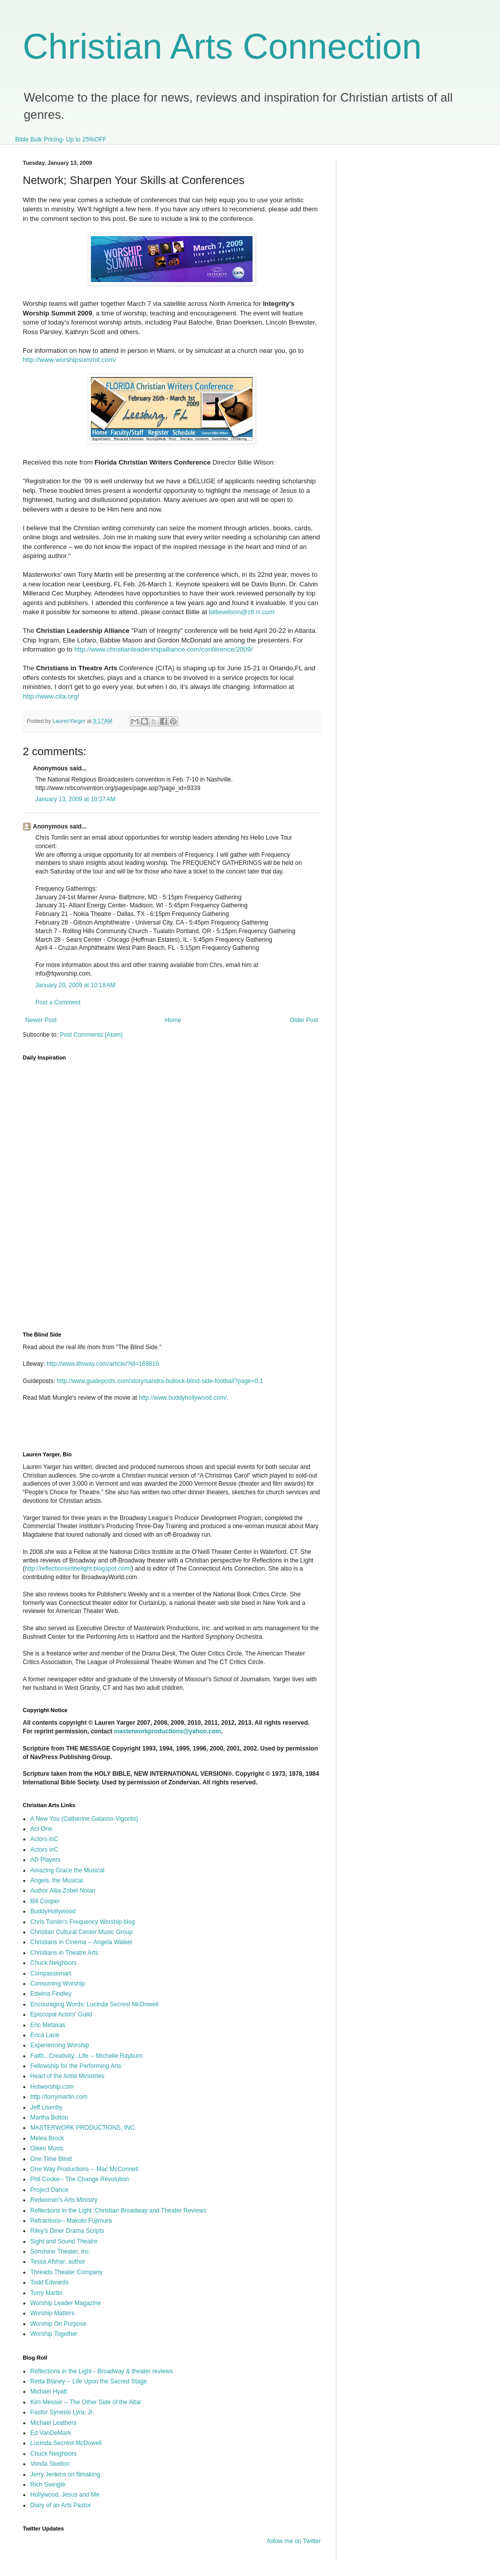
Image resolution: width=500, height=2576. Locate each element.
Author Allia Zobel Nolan (62, 1890)
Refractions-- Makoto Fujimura (71, 2220)
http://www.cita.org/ (51, 696)
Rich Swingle (47, 2484)
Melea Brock (47, 2138)
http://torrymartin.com (58, 2096)
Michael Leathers (53, 2422)
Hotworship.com (52, 2086)
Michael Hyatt (48, 2391)
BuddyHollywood (52, 1911)
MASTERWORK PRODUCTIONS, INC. (83, 2127)
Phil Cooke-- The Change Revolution (79, 2179)
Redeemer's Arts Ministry (63, 2199)
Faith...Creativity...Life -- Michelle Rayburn (86, 2055)
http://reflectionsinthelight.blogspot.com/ (78, 1568)
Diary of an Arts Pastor (60, 2505)
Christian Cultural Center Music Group (81, 1932)
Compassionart (50, 1973)
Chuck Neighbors (53, 1962)
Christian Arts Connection (222, 46)
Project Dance (49, 2189)
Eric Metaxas (47, 2025)
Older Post (303, 1020)
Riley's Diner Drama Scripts (67, 2230)
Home (173, 1020)
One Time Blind (51, 2159)
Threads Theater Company (66, 2272)
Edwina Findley (50, 1993)
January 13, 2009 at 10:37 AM (75, 799)
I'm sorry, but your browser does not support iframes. (180, 1190)
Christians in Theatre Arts (64, 1952)
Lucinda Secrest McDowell (66, 2443)
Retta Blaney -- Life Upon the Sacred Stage (88, 2381)
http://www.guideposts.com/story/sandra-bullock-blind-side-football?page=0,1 (160, 1381)
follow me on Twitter (294, 2541)
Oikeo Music (47, 2148)
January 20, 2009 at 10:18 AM (75, 985)
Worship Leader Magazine (65, 2303)
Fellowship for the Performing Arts (75, 2065)
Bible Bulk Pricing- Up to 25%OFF (61, 139)
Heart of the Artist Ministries (67, 2076)
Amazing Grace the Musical (67, 1870)
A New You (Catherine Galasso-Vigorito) (84, 1818)
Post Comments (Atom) (91, 1034)
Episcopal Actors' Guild (61, 2014)
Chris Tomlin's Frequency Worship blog (82, 1921)
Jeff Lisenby (46, 2107)
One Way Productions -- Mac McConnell (84, 2169)
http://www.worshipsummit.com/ (69, 359)
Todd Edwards (49, 2282)
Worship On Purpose (58, 2323)
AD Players (45, 1859)
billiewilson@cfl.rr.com (242, 612)
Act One (41, 1828)
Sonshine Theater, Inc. (60, 2251)
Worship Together (54, 2333)
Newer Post (41, 1020)
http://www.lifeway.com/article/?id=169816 (102, 1363)
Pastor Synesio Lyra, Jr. (62, 2412)
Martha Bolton (49, 2117)
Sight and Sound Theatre (63, 2241)
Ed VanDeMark (50, 2432)
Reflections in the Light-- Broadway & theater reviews (101, 2371)
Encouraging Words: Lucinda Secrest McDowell (94, 2004)
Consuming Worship (57, 1983)
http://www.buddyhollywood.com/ (183, 1397)
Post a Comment (57, 1002)
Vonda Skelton (49, 2463)
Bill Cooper (45, 1901)
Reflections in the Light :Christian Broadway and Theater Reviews (118, 2210)
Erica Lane (44, 2035)
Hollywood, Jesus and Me (64, 2494)
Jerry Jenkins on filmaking (65, 2474)
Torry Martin (46, 2292)
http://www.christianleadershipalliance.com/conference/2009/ (163, 649)
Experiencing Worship (59, 2045)
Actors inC (44, 1839)
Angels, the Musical (56, 1880)
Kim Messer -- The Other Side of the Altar (85, 2402)
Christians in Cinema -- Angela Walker (81, 1942)
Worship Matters (52, 2313)
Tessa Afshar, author (57, 2261)
